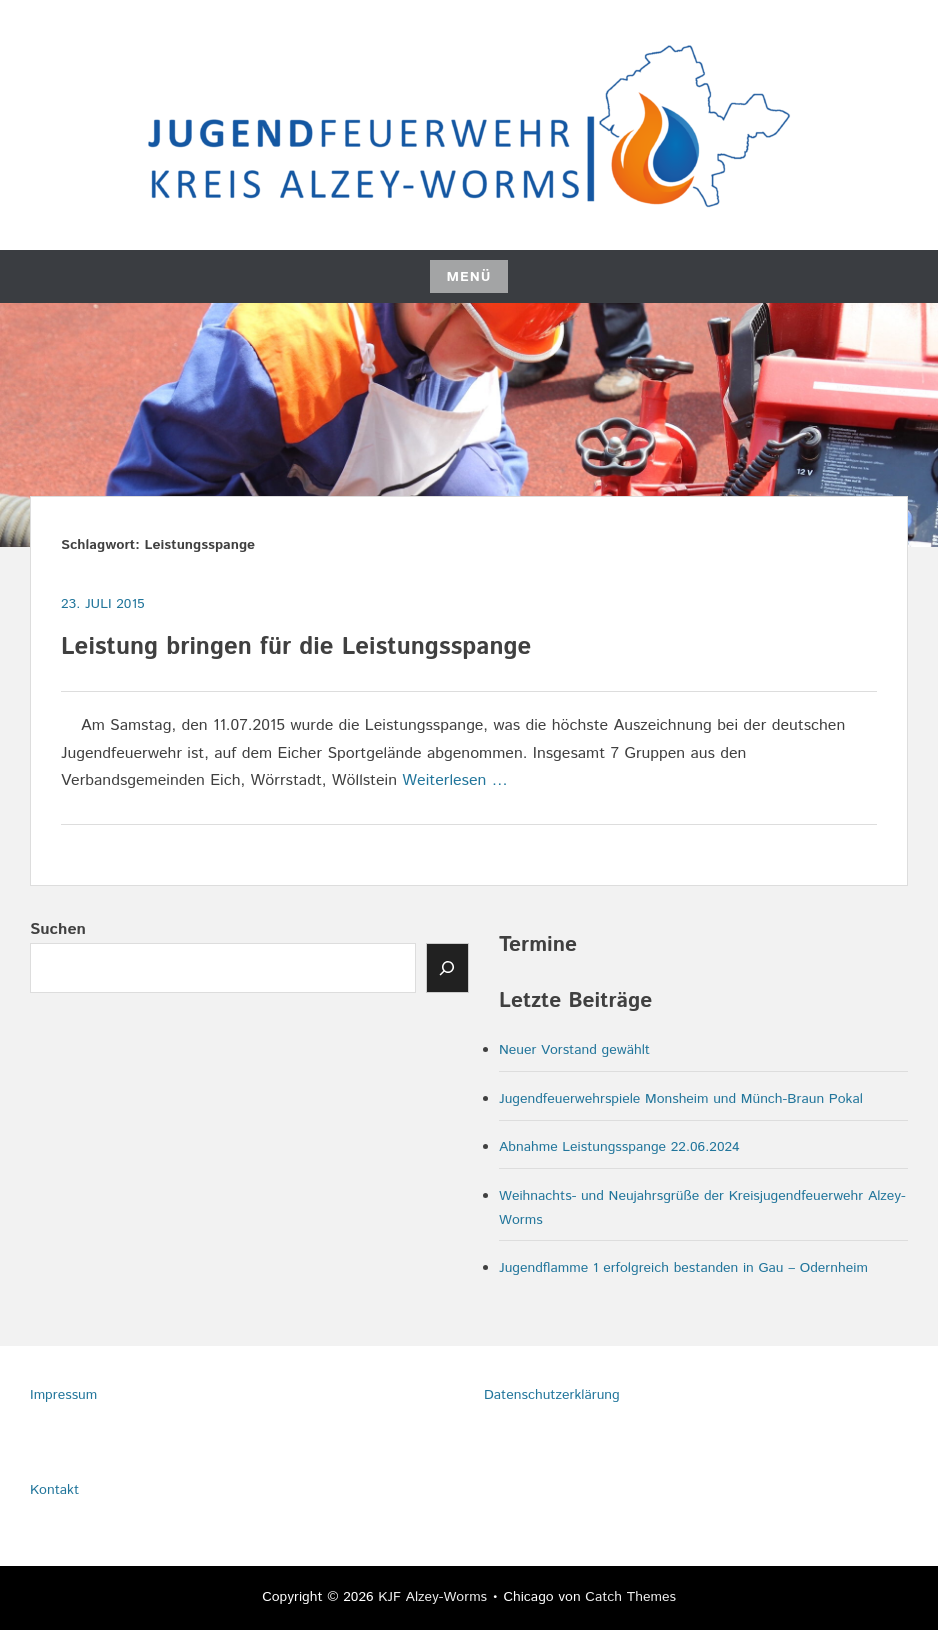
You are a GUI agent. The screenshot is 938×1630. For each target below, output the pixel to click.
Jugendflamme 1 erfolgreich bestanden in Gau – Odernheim (683, 1268)
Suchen (58, 929)
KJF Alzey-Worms (432, 1597)
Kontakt (54, 1490)
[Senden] (448, 968)
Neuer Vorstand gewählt (574, 1050)
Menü (468, 277)
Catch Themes (630, 1597)
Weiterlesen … (454, 780)
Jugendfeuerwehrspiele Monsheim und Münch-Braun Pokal (681, 1099)
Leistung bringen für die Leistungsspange (296, 647)
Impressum (63, 1395)
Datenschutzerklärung (552, 1395)
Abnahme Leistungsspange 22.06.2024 (619, 1147)
